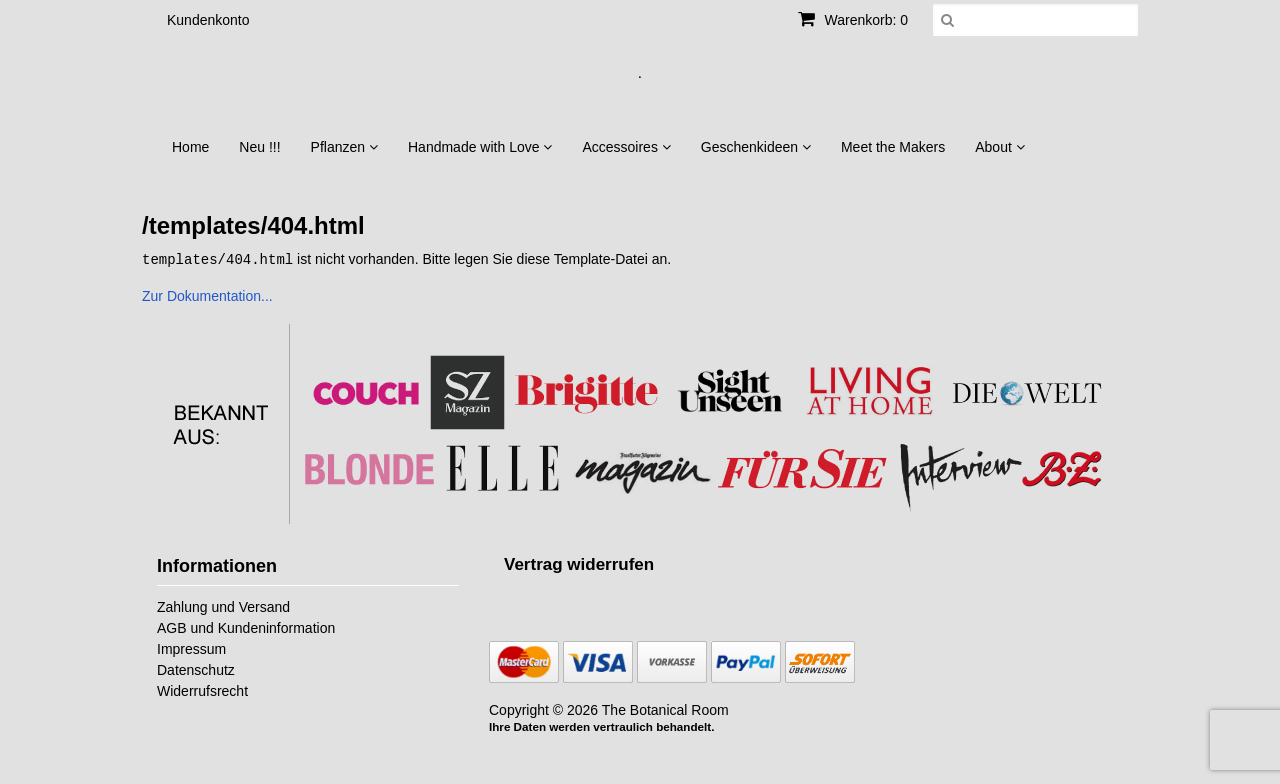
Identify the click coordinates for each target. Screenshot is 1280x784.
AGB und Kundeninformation (246, 627)
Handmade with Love (480, 147)
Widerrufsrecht (202, 690)
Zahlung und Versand (223, 606)
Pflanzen (344, 147)
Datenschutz (196, 669)
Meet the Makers (893, 147)
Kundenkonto (208, 20)
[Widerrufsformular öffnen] (579, 563)
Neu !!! (259, 147)
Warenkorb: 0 (853, 20)
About (999, 147)
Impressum (191, 648)
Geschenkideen (756, 147)
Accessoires (626, 147)
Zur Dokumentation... (207, 295)
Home (190, 147)
